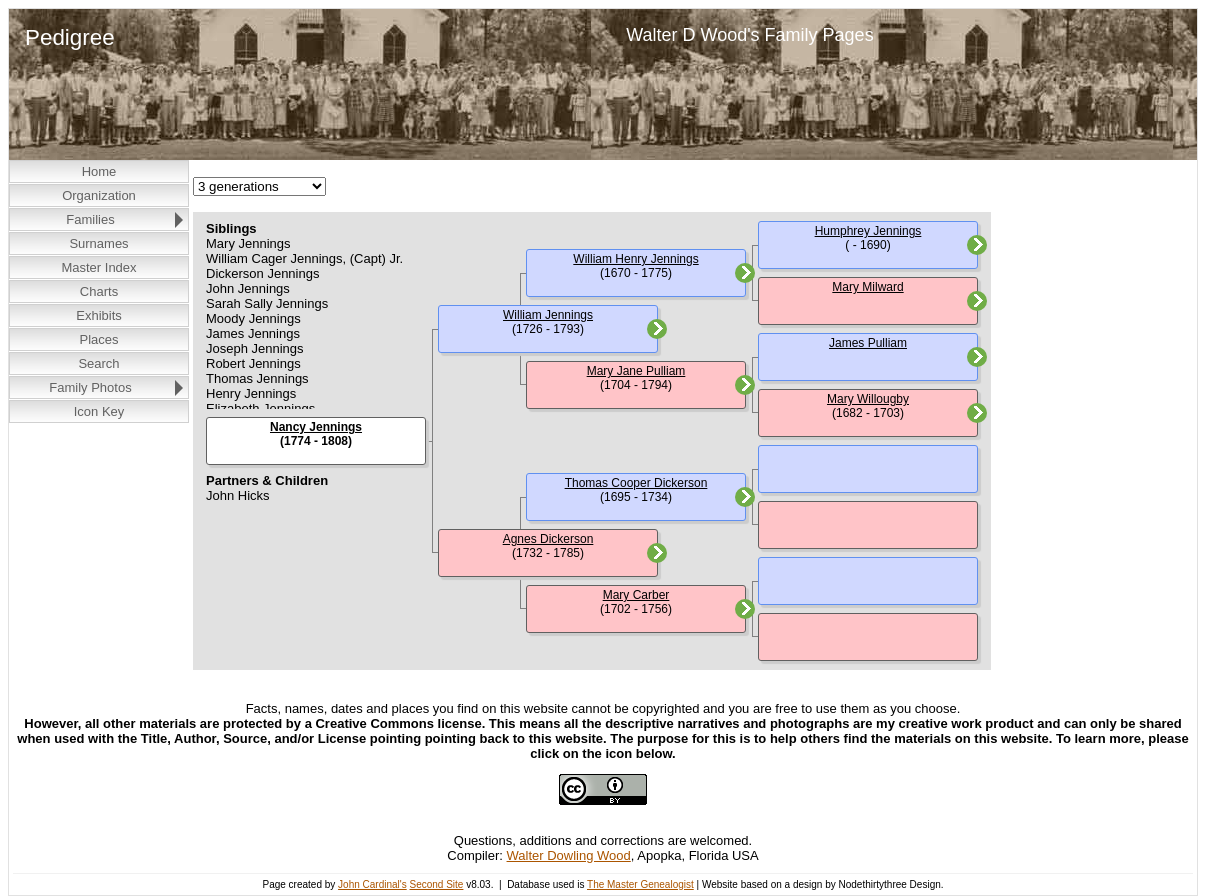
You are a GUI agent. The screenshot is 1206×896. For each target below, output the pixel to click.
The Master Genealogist (640, 884)
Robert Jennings (253, 363)
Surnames (98, 243)
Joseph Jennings (255, 348)
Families (90, 219)
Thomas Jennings (257, 378)
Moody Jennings (253, 318)
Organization (99, 195)
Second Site (436, 884)
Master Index (98, 267)
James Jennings (253, 333)
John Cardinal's (372, 884)
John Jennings (248, 288)
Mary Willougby (868, 399)
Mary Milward (867, 287)
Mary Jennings (248, 243)
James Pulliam (868, 343)
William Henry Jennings (635, 259)
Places (98, 339)
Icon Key (99, 411)
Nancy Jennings (316, 427)
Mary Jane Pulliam (636, 371)
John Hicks (238, 495)
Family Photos (90, 387)
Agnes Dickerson (548, 539)
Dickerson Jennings (262, 273)
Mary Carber (636, 595)
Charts (99, 291)
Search (98, 363)
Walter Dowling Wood (569, 855)
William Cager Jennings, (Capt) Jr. (304, 258)
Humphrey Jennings (868, 231)
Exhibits (99, 315)
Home (99, 171)
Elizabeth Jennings (260, 408)
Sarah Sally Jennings (267, 303)
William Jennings (548, 315)
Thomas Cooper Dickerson (636, 483)
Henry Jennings (251, 393)
